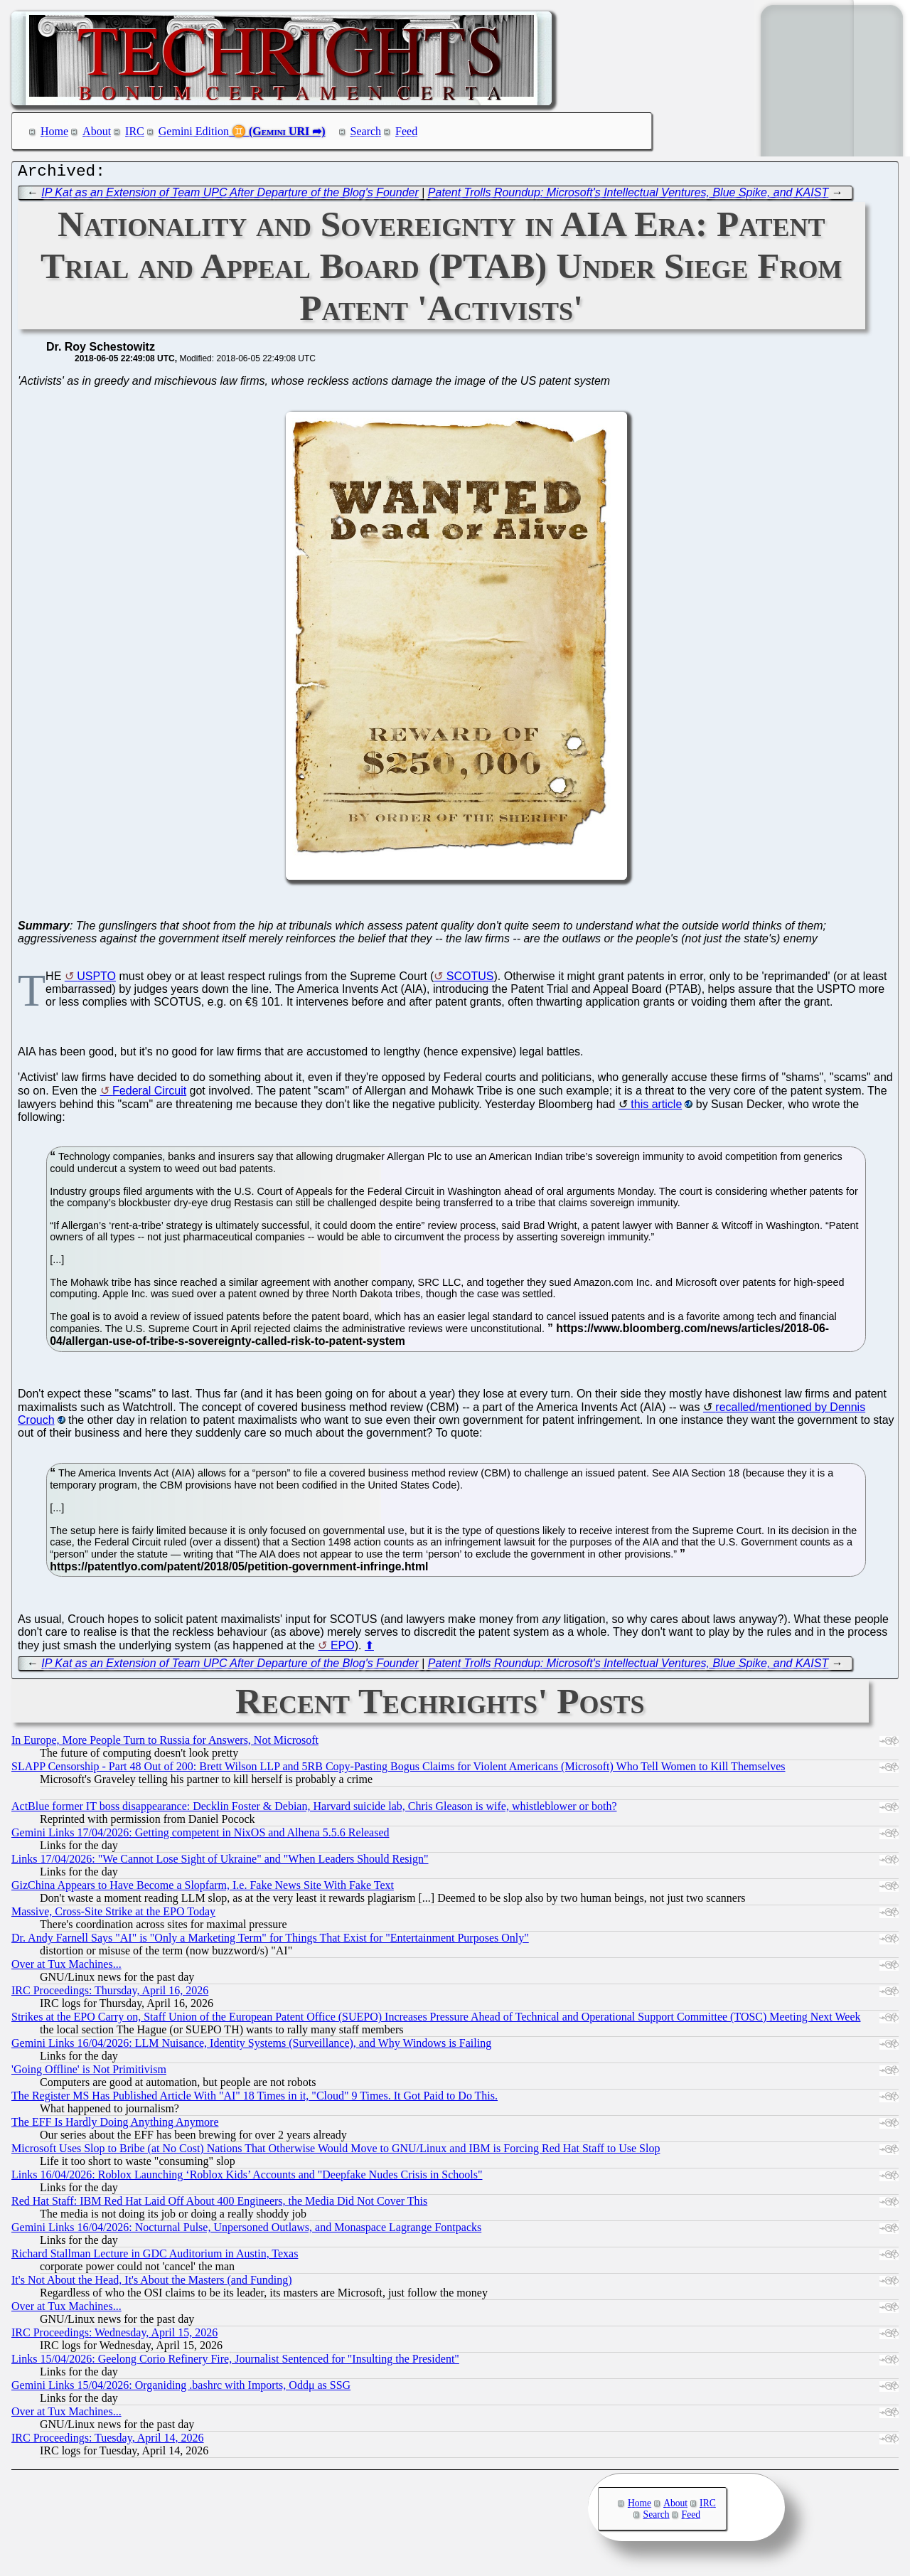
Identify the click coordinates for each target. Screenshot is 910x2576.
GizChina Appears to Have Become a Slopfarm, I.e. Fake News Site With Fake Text (202, 1889)
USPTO (96, 980)
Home (54, 131)
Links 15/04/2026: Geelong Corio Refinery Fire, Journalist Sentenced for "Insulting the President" (235, 2362)
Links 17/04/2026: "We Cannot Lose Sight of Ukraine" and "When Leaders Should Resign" (220, 1862)
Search (366, 131)
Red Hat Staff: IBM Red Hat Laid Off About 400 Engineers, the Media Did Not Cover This (219, 2204)
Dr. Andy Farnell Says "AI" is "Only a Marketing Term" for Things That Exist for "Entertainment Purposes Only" (270, 1941)
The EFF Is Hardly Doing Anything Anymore (115, 2125)
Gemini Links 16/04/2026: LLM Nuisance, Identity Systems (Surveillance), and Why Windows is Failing (251, 2046)
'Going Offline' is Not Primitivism (88, 2073)
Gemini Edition (194, 131)
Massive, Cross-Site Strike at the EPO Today (113, 1915)
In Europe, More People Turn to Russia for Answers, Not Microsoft (164, 1743)
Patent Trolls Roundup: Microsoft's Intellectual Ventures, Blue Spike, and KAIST (628, 196)
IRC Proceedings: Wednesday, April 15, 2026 (114, 2336)
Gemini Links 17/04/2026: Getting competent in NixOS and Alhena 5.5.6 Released (200, 1836)
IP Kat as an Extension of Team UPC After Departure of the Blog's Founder (229, 196)
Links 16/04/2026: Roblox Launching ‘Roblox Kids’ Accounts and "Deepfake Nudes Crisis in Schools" (246, 2178)
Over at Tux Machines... (66, 1968)
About (96, 131)
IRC (134, 131)
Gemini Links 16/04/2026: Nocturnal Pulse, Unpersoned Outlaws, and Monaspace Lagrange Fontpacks (246, 2231)
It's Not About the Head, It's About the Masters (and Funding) (151, 2283)
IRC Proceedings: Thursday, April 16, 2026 (109, 1994)
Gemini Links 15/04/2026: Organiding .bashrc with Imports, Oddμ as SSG (180, 2389)
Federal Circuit (149, 1094)
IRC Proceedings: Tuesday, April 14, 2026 (107, 2441)
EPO (343, 1649)
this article (656, 1108)
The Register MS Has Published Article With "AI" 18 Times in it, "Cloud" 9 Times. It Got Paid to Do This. (254, 2099)
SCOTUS (470, 980)
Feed (406, 131)
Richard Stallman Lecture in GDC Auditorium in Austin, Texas (154, 2257)
